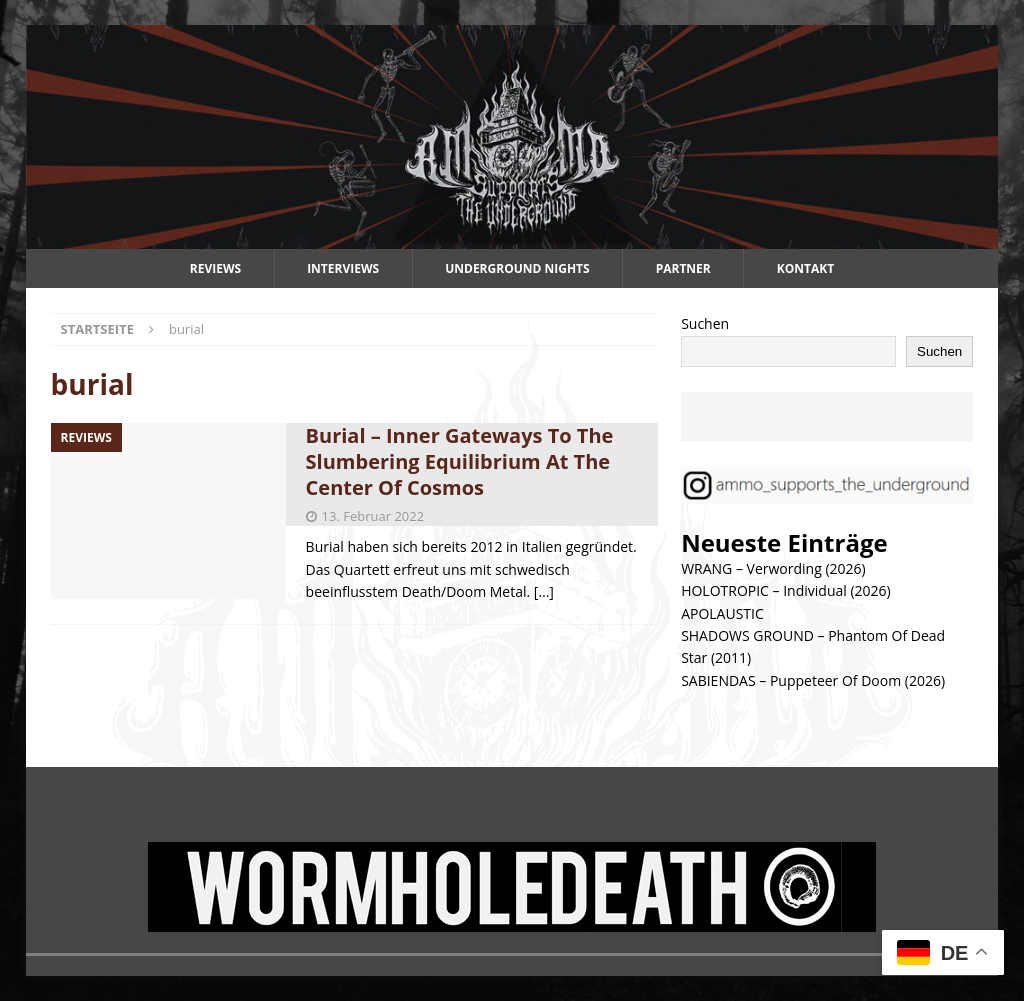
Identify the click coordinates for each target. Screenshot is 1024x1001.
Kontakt (805, 268)
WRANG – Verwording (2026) (773, 568)
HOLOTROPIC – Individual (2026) (786, 590)
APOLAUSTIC (722, 613)
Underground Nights (517, 268)
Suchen (705, 323)
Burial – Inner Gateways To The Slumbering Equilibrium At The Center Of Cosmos (460, 461)
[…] (544, 591)
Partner (683, 268)
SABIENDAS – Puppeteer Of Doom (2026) (813, 680)
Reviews (215, 268)
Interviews (343, 268)
